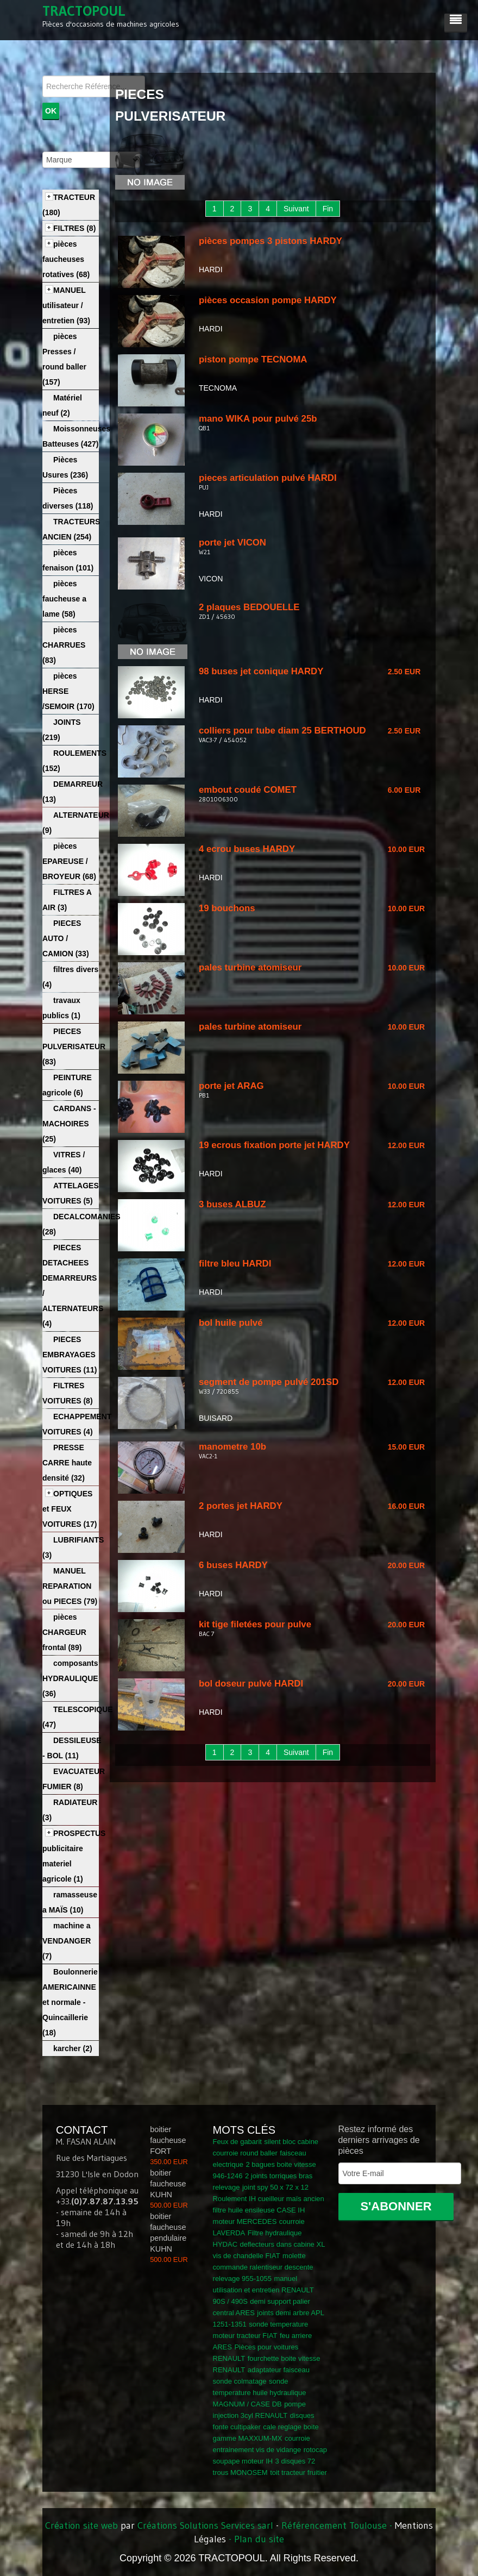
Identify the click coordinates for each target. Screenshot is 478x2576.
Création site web (81, 2525)
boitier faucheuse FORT (168, 2140)
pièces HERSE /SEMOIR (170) (68, 691)
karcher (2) (72, 2048)
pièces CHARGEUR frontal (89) (64, 1632)
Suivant (296, 208)
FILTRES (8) (74, 228)
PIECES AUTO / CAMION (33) (65, 938)
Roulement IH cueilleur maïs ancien (268, 2199)
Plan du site (259, 2539)
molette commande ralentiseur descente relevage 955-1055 (263, 2267)
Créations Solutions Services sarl (205, 2525)
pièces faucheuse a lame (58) (64, 598)
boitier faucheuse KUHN (168, 2183)
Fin (328, 208)
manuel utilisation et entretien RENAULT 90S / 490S (263, 2289)
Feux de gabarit (237, 2142)
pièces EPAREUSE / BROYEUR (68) (69, 861)
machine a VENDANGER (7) (66, 1940)
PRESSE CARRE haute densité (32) (67, 1462)
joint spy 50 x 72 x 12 (275, 2187)
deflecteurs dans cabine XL (282, 2244)
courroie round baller (245, 2153)
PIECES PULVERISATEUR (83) (73, 1046)
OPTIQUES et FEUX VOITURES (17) (69, 1508)
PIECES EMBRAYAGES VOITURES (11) (69, 1354)
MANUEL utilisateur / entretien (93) (66, 305)
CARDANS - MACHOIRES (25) (69, 1123)
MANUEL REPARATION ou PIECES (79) (69, 1586)
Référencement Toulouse (334, 2525)
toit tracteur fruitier (298, 2472)
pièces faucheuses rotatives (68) (66, 259)
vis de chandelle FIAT (246, 2256)
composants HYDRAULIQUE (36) (70, 1678)
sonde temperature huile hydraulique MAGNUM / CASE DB (259, 2392)
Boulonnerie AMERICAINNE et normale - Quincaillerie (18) (70, 2002)
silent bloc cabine (291, 2142)
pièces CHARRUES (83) (63, 645)
